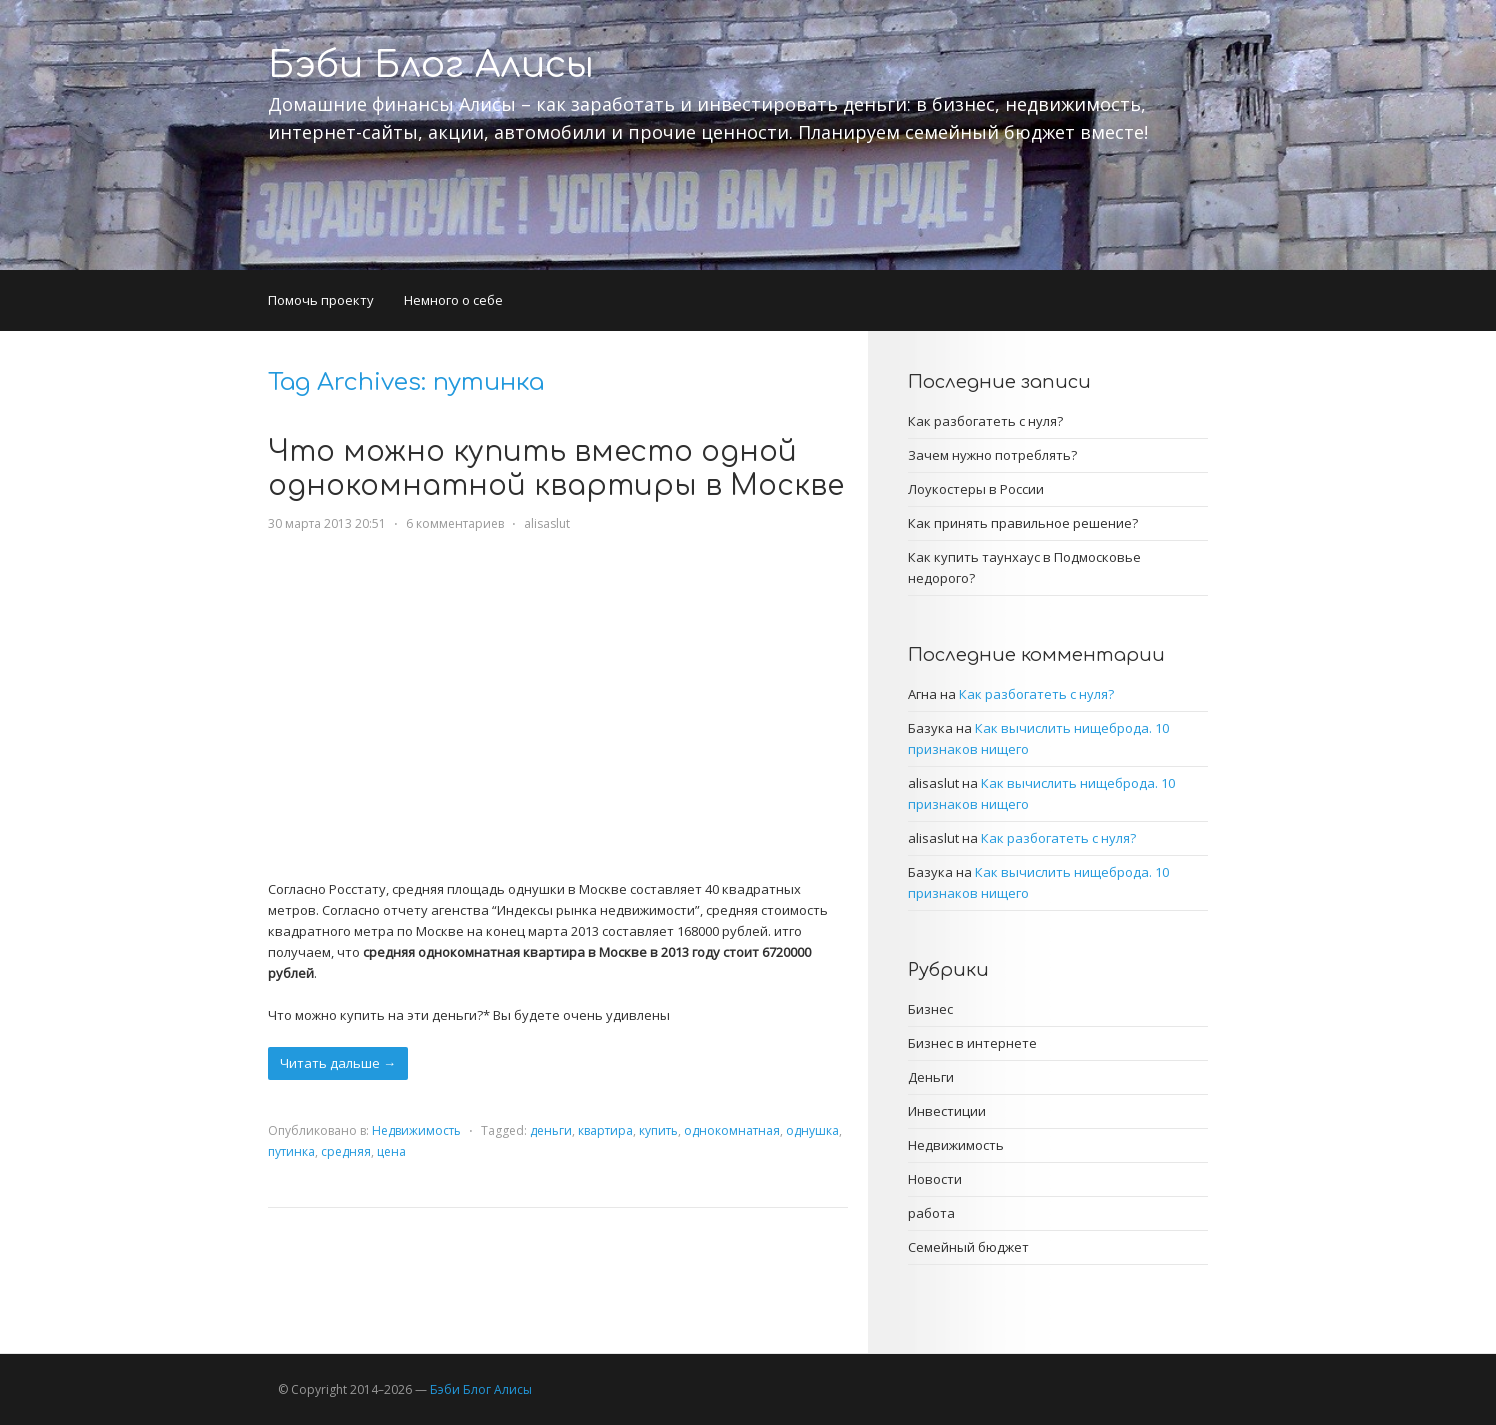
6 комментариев (455, 523)
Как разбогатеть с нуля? (985, 421)
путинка (291, 1151)
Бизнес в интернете (972, 1043)
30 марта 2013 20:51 (327, 523)
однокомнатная (732, 1130)
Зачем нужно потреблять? (992, 455)
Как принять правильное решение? (1023, 523)
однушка (812, 1130)
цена (391, 1151)
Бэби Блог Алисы (431, 65)
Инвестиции (947, 1111)
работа (931, 1213)
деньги (551, 1130)
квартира (605, 1130)
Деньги (931, 1077)
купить (658, 1130)
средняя (346, 1151)
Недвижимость (416, 1130)
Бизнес (930, 1009)
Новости (935, 1179)
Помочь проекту (321, 300)
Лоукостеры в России (976, 489)
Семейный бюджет (968, 1247)
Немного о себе (453, 300)
